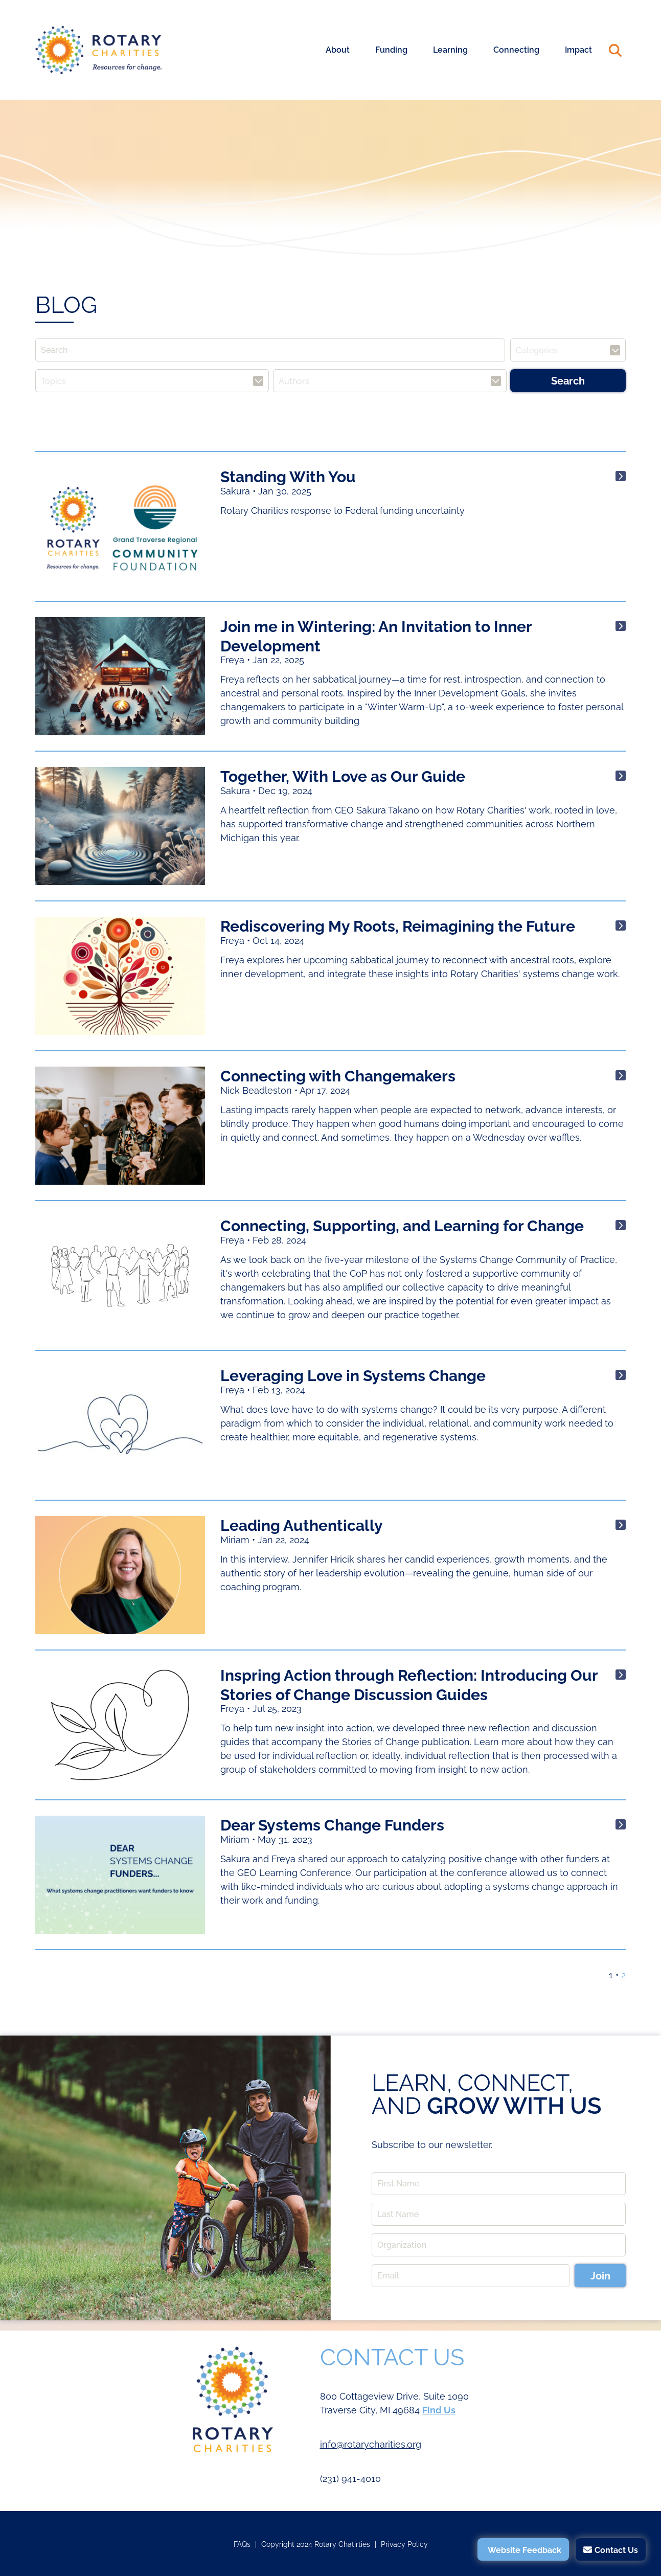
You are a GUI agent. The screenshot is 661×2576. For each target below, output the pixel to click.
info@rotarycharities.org (370, 2444)
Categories (537, 350)
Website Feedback (524, 2550)
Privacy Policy (404, 2544)
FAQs (242, 2544)
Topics (53, 381)
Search (615, 50)
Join (600, 2276)
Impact (578, 50)
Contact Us (616, 2550)
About (338, 50)
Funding (391, 50)
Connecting (516, 50)
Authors (294, 381)
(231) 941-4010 (350, 2478)
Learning (450, 50)
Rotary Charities (98, 50)
